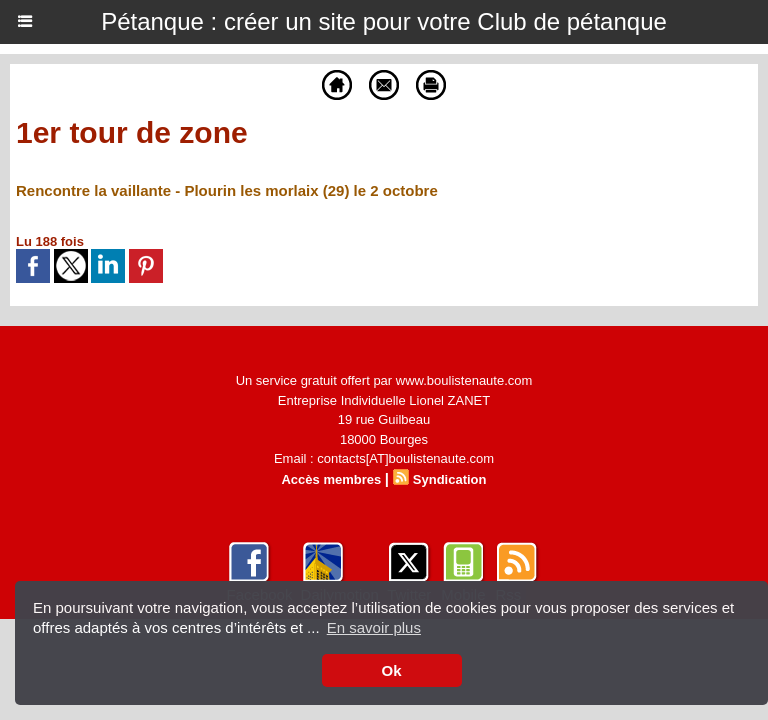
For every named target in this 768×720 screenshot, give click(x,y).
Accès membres (331, 479)
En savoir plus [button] (374, 627)
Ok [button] (391, 670)
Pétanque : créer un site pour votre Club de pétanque (384, 21)
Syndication (450, 479)
